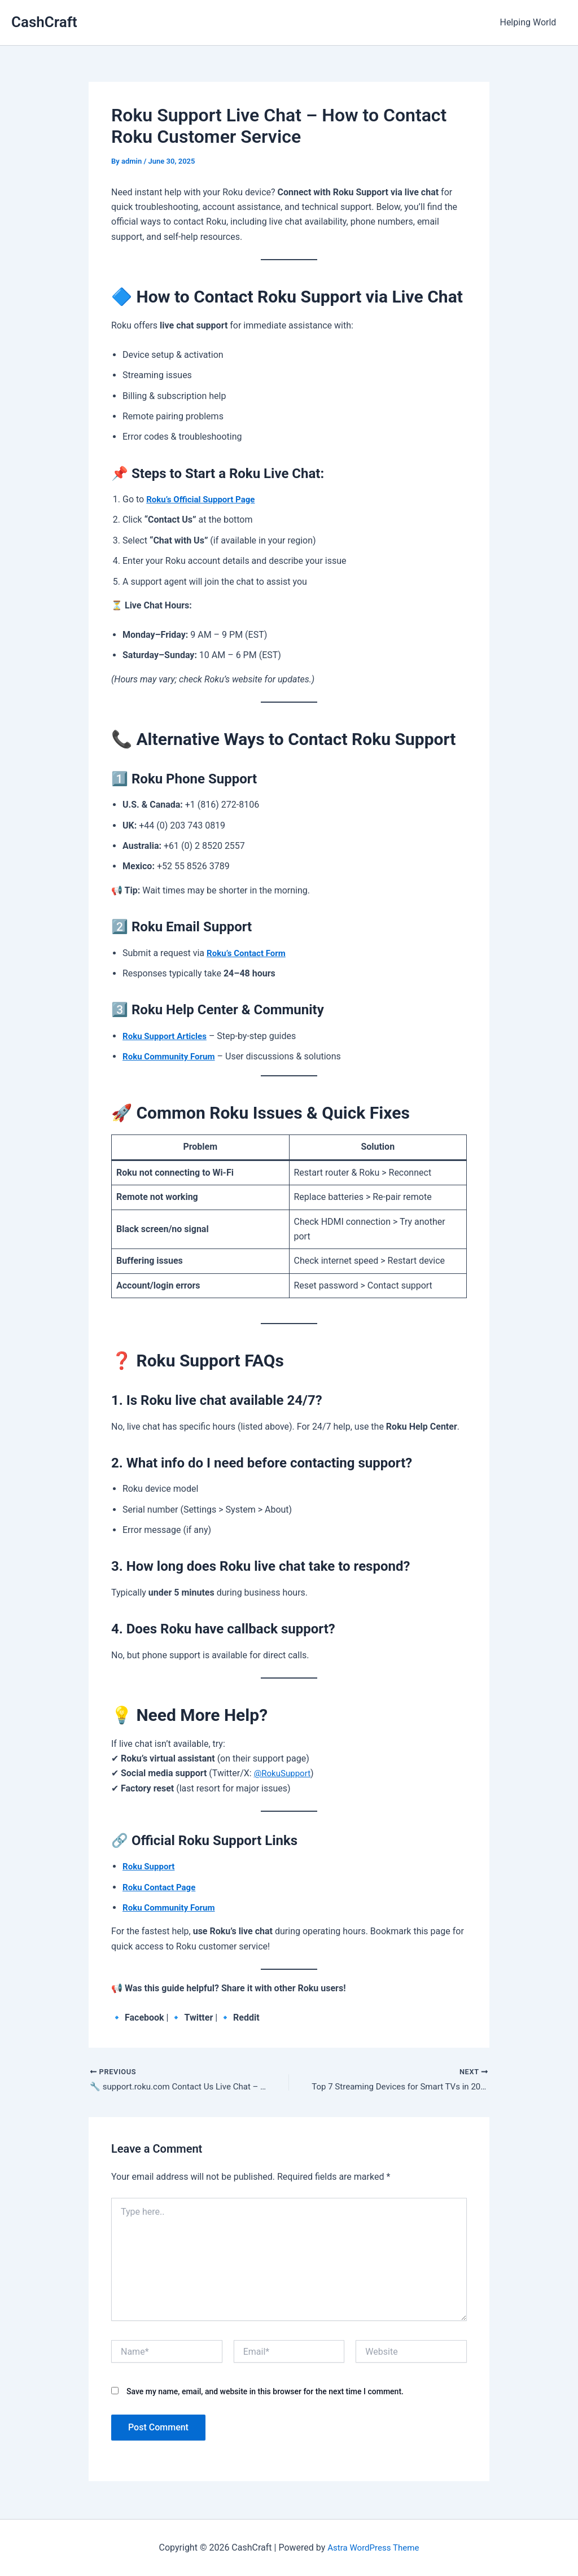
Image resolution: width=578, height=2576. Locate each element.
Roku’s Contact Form (249, 953)
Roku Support (150, 1866)
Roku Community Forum (171, 1056)
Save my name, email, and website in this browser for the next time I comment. (265, 2393)
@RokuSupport (284, 1773)
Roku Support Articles (167, 1036)
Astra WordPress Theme (373, 2547)
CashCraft (44, 22)
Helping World (529, 22)
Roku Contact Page (161, 1887)
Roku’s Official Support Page (203, 499)
